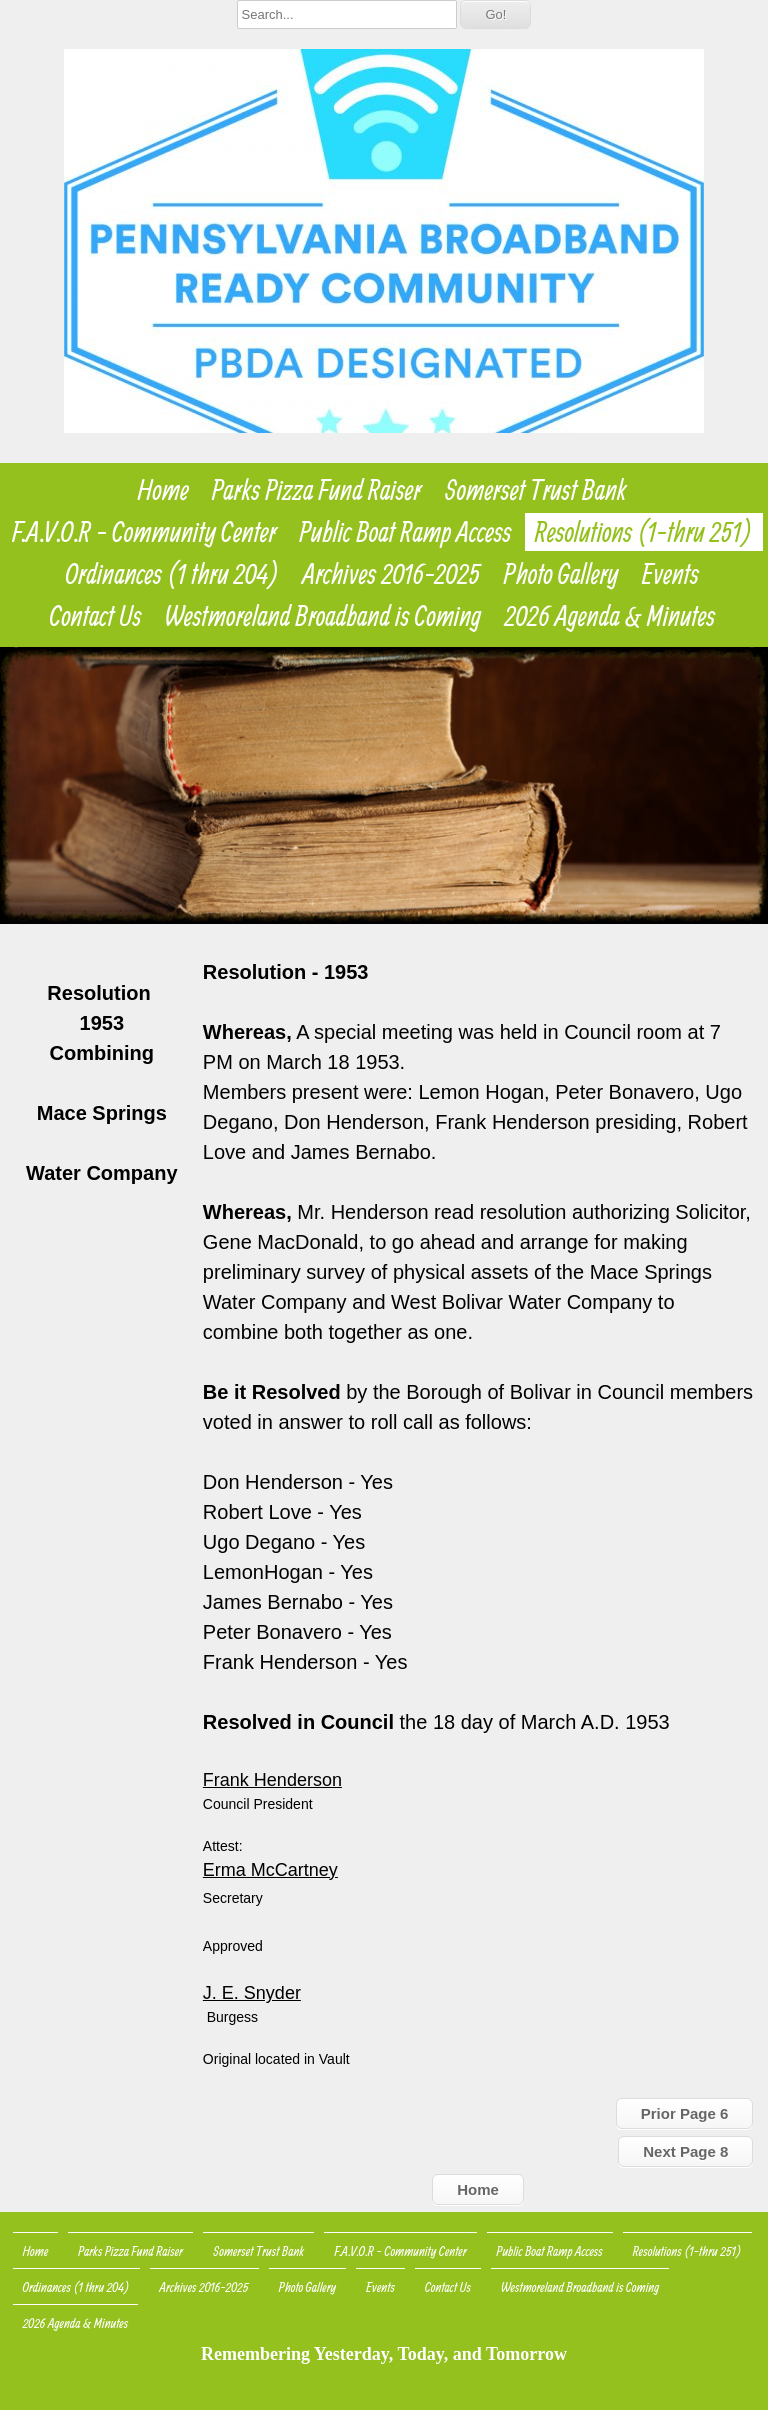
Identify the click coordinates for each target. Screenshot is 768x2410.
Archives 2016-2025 (392, 574)
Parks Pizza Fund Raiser (317, 490)
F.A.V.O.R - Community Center (144, 532)
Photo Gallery (561, 574)
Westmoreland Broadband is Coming (323, 616)
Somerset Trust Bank (535, 490)
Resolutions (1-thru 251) (644, 532)
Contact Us (96, 616)
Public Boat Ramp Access (406, 532)
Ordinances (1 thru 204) (173, 574)
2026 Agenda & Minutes (609, 616)
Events (670, 574)
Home (163, 490)
